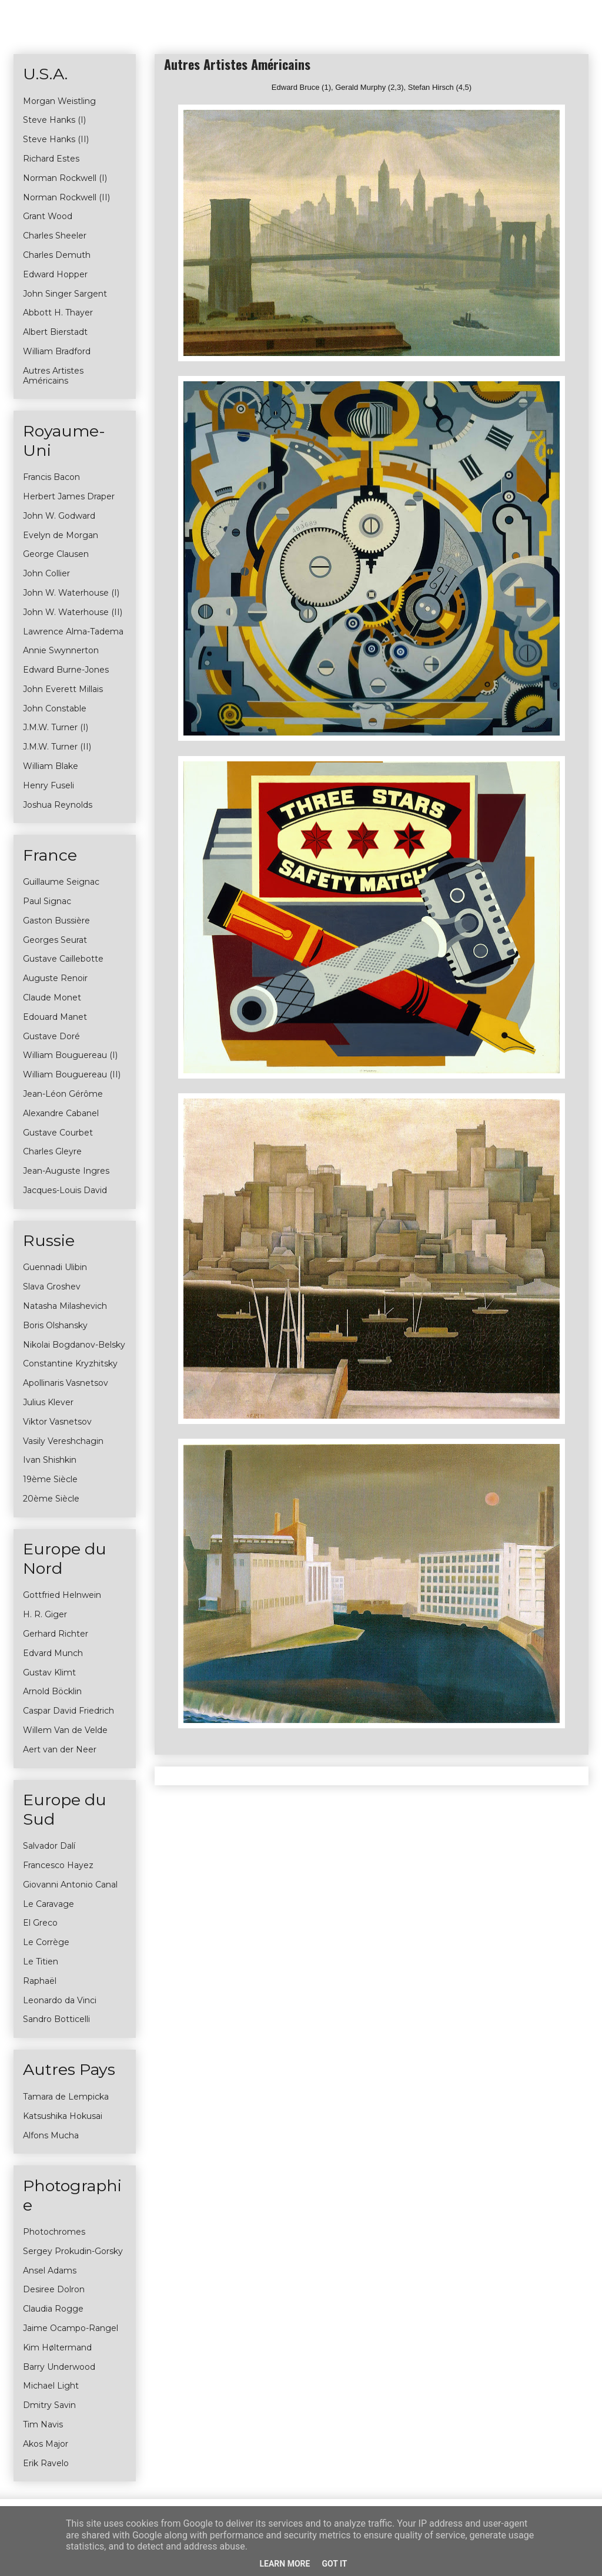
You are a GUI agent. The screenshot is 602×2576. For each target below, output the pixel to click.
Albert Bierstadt (55, 332)
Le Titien (40, 1961)
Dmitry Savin (49, 2405)
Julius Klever (48, 1402)
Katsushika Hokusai (62, 2116)
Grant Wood (47, 216)
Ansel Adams (49, 2270)
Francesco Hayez (58, 1865)
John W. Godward (59, 516)
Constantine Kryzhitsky (70, 1363)
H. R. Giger (45, 1614)
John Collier (46, 573)
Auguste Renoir (55, 978)
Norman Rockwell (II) (66, 197)
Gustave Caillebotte (63, 958)
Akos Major (45, 2444)
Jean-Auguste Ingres (66, 1171)
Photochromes (54, 2231)
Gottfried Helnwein (62, 1595)
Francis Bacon (51, 477)
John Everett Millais (63, 689)
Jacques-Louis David (65, 1190)
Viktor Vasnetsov (57, 1421)
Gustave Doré (51, 1036)
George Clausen (56, 554)
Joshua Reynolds (57, 805)
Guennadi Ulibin (55, 1267)
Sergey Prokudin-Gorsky (73, 2251)
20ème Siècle (51, 1498)
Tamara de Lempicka (66, 2096)
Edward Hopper (55, 274)
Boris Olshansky (55, 1325)
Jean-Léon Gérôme (63, 1094)
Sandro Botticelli (56, 2019)
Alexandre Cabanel (61, 1113)
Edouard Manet (55, 1017)
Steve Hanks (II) (56, 139)
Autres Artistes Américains (53, 375)
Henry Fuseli (48, 785)
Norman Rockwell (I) (65, 178)
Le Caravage (48, 1904)
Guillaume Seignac (61, 881)
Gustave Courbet (58, 1132)
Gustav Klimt (49, 1672)
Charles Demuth (57, 255)
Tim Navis (43, 2424)
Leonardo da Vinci (59, 2000)
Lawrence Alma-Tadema (73, 631)
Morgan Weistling (59, 101)
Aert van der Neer (59, 1749)
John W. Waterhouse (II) (72, 612)
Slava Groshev (52, 1286)
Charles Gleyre (52, 1151)
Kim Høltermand (57, 2347)
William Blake (50, 766)
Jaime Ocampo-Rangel (70, 2328)
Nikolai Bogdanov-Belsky (74, 1344)
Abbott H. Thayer (58, 312)
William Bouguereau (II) (72, 1074)
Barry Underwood (59, 2367)
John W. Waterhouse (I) (71, 592)
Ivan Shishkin (49, 1460)
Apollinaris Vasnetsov (65, 1383)
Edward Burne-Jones (66, 669)
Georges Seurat (55, 940)
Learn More (284, 2563)
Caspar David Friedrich (68, 1710)
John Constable (54, 708)
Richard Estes (51, 158)
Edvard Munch (53, 1653)
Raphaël (39, 1981)
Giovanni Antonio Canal (70, 1884)
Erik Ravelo (46, 2463)
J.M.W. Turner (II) (57, 746)
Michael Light (51, 2385)
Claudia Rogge (53, 2308)
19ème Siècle (50, 1479)
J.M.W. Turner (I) (55, 727)
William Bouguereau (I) (70, 1055)
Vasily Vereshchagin (63, 1441)
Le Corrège (46, 1942)
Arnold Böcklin (52, 1691)
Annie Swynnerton (61, 650)
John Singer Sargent (65, 293)
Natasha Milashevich (65, 1306)
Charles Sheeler (54, 235)
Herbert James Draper (69, 496)
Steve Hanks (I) (54, 120)
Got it (334, 2563)
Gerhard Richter (55, 1633)
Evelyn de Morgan (60, 535)
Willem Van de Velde (65, 1730)
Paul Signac (47, 901)
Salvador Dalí (49, 1846)
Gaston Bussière (56, 920)
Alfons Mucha (51, 2135)
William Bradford (57, 351)
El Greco (40, 1922)
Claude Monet (52, 997)
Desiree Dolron (54, 2289)
